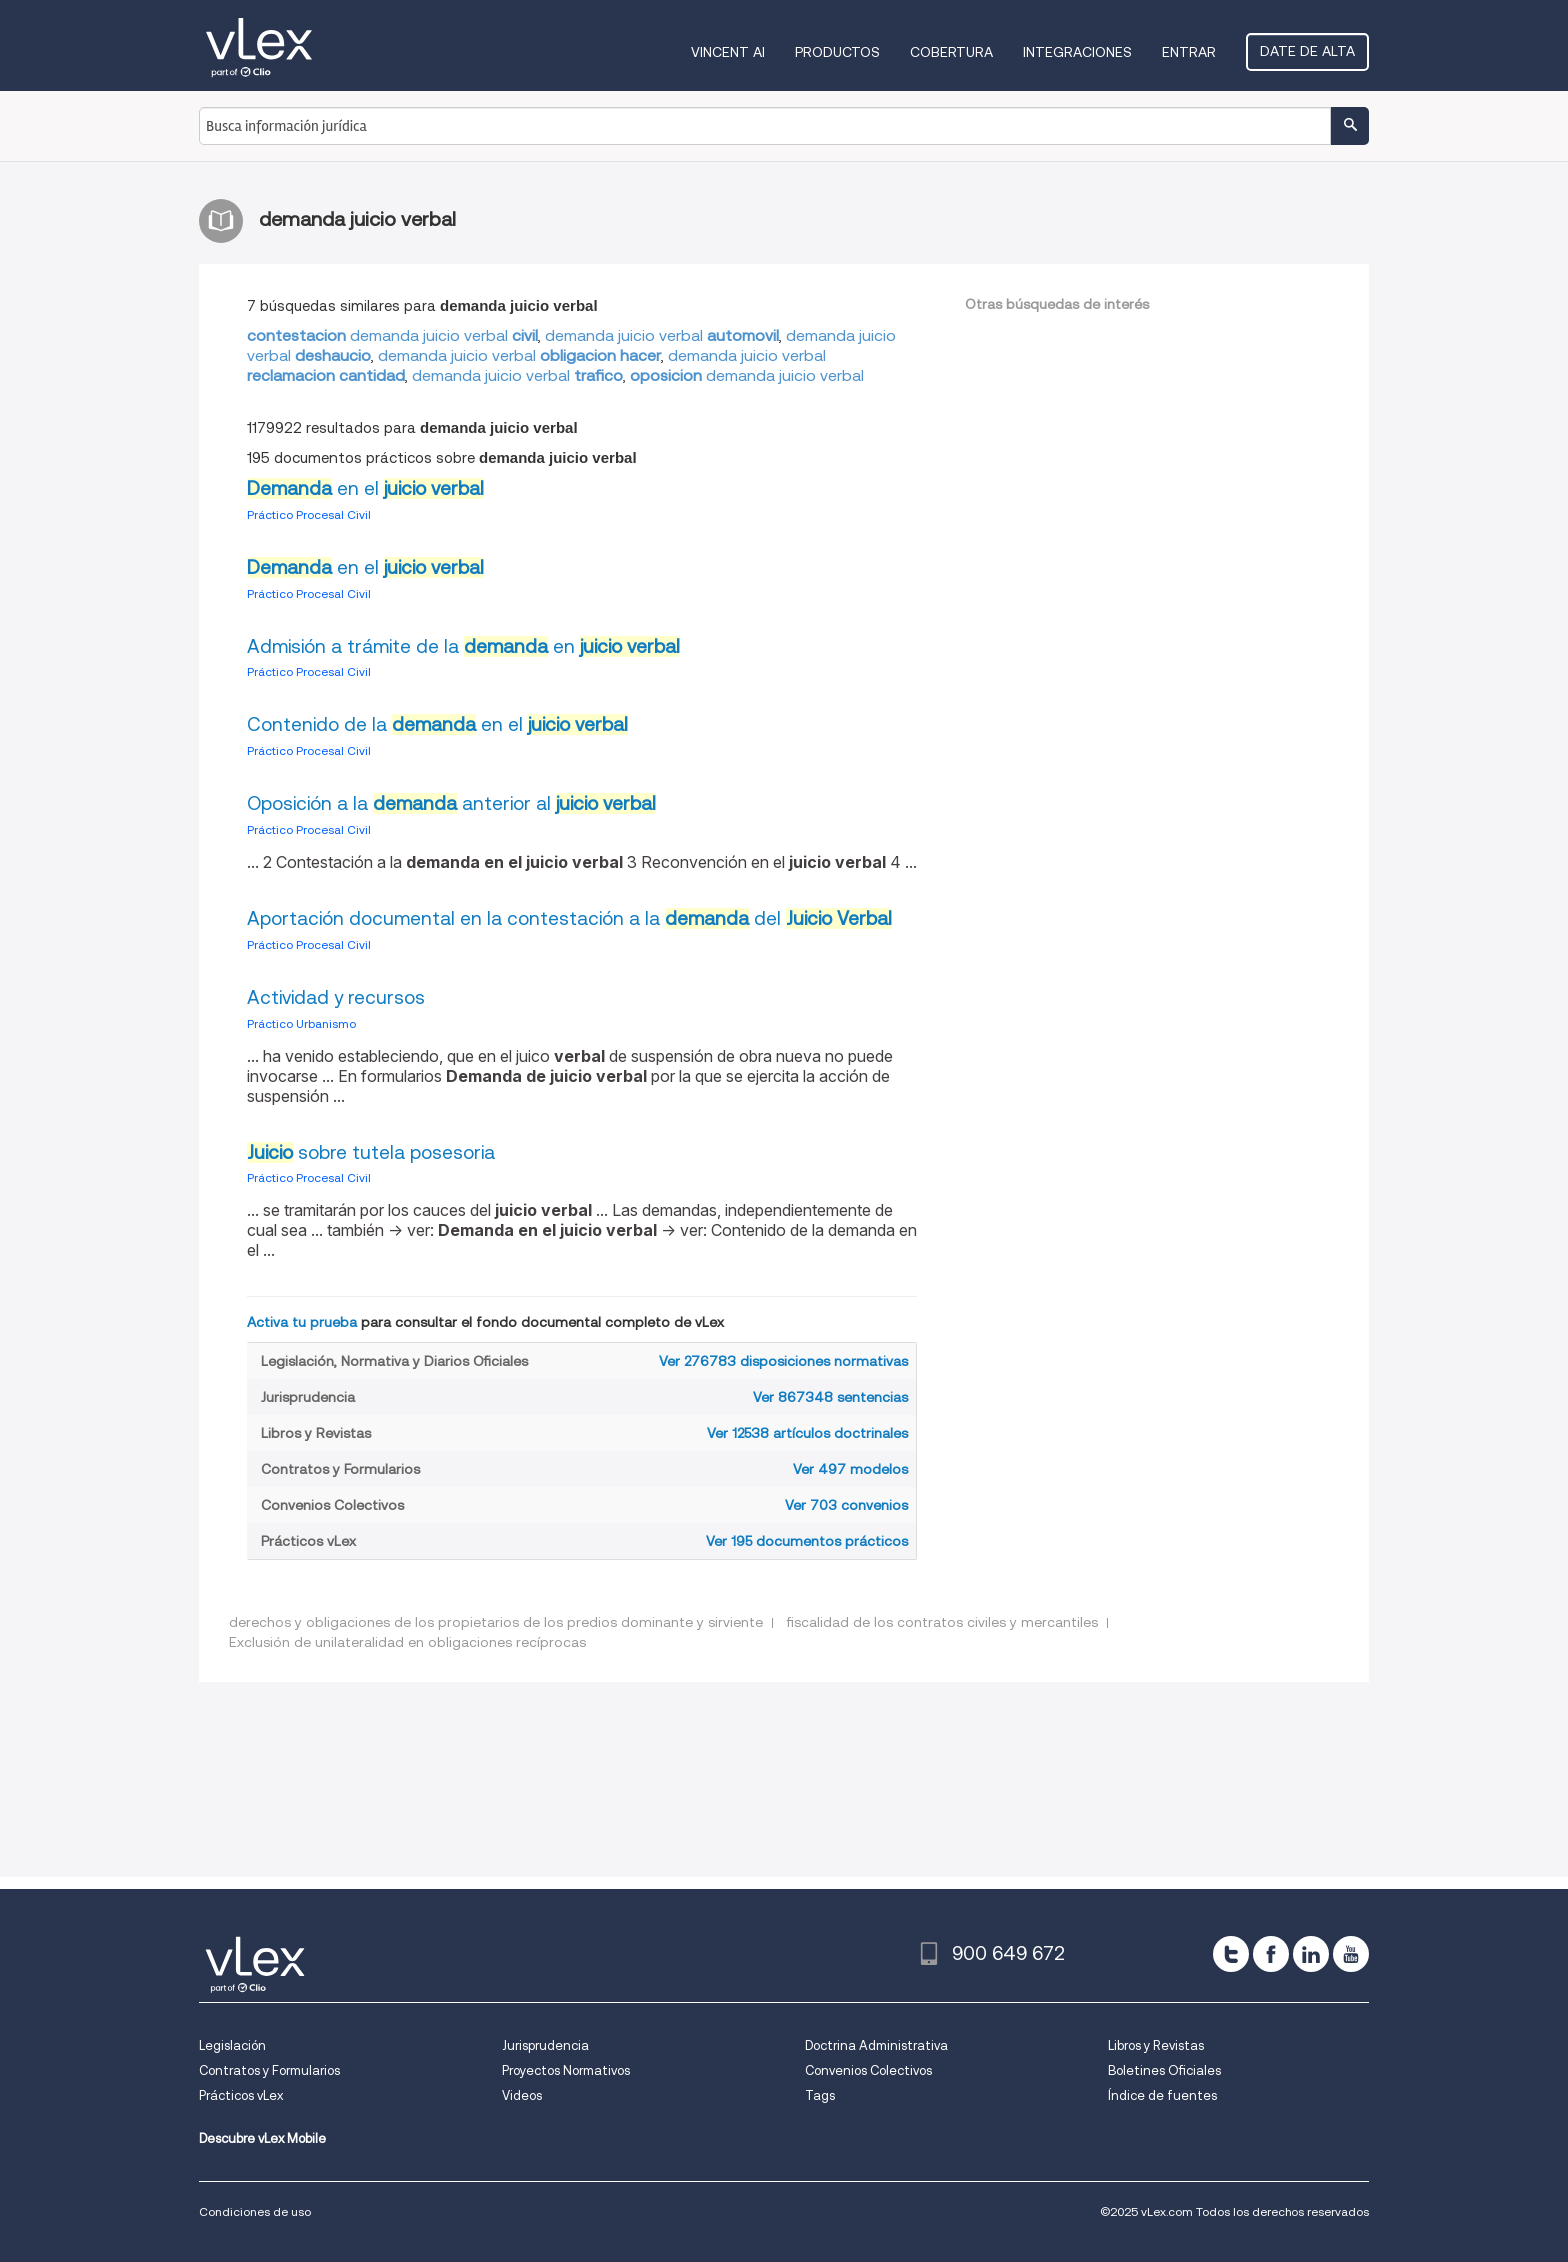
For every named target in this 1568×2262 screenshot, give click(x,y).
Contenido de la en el (437, 724)
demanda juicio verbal (392, 335)
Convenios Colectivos (868, 2070)
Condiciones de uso (255, 2211)
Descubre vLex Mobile (262, 2138)
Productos (837, 52)
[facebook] (1271, 1954)
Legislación (232, 2045)
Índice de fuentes (1162, 2095)
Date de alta (1307, 51)
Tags (820, 2095)
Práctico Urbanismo (301, 1023)
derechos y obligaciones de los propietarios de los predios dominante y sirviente (496, 1622)
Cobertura (951, 52)
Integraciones (1077, 52)
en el (365, 488)
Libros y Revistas (1156, 2045)
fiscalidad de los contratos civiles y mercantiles (942, 1622)
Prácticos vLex (241, 2095)
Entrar (1189, 52)
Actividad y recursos (336, 997)
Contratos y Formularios (269, 2070)
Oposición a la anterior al (451, 803)
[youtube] (1351, 1954)
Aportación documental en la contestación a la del (569, 918)
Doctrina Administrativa (876, 2045)
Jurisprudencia (545, 2045)
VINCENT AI (728, 52)
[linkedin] (1311, 1954)
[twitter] (1231, 1954)
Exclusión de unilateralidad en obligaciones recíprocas (407, 1642)
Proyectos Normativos (566, 2070)
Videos (522, 2095)
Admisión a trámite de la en (463, 646)
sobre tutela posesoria (371, 1152)
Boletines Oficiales (1164, 2070)
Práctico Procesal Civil (309, 514)
